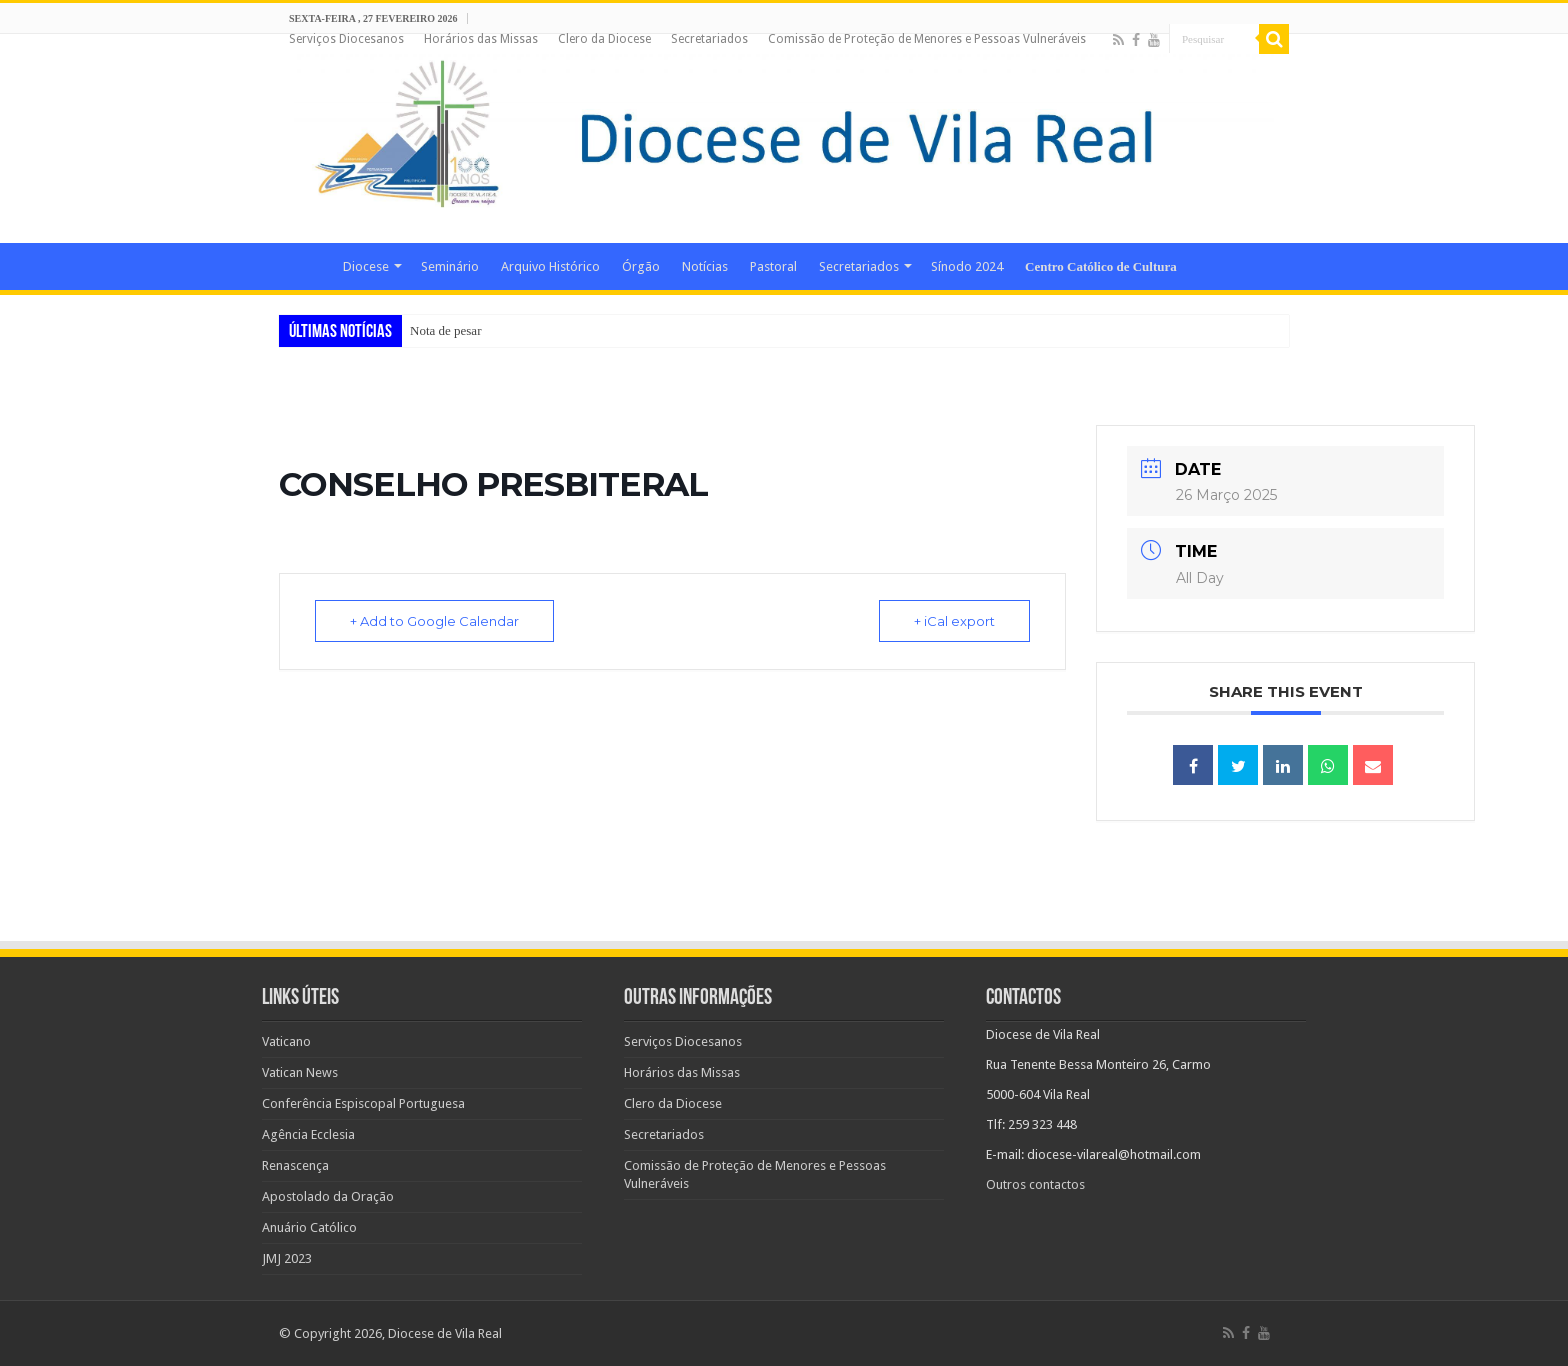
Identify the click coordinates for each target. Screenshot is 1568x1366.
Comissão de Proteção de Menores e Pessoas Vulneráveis (927, 39)
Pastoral (773, 266)
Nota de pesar (445, 330)
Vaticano (286, 1041)
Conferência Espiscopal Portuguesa (363, 1103)
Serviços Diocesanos (346, 39)
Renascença (295, 1165)
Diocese (366, 266)
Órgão (641, 266)
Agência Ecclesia (308, 1134)
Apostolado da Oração (328, 1196)
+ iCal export (954, 621)
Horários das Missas (481, 39)
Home (305, 264)
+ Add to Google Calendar (434, 621)
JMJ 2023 (287, 1258)
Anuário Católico (309, 1227)
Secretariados (709, 39)
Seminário (450, 266)
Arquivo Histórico (550, 266)
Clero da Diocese (604, 39)
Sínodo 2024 (967, 266)
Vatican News (300, 1072)
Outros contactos (1035, 1184)
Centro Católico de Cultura (1101, 266)
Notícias (705, 266)
